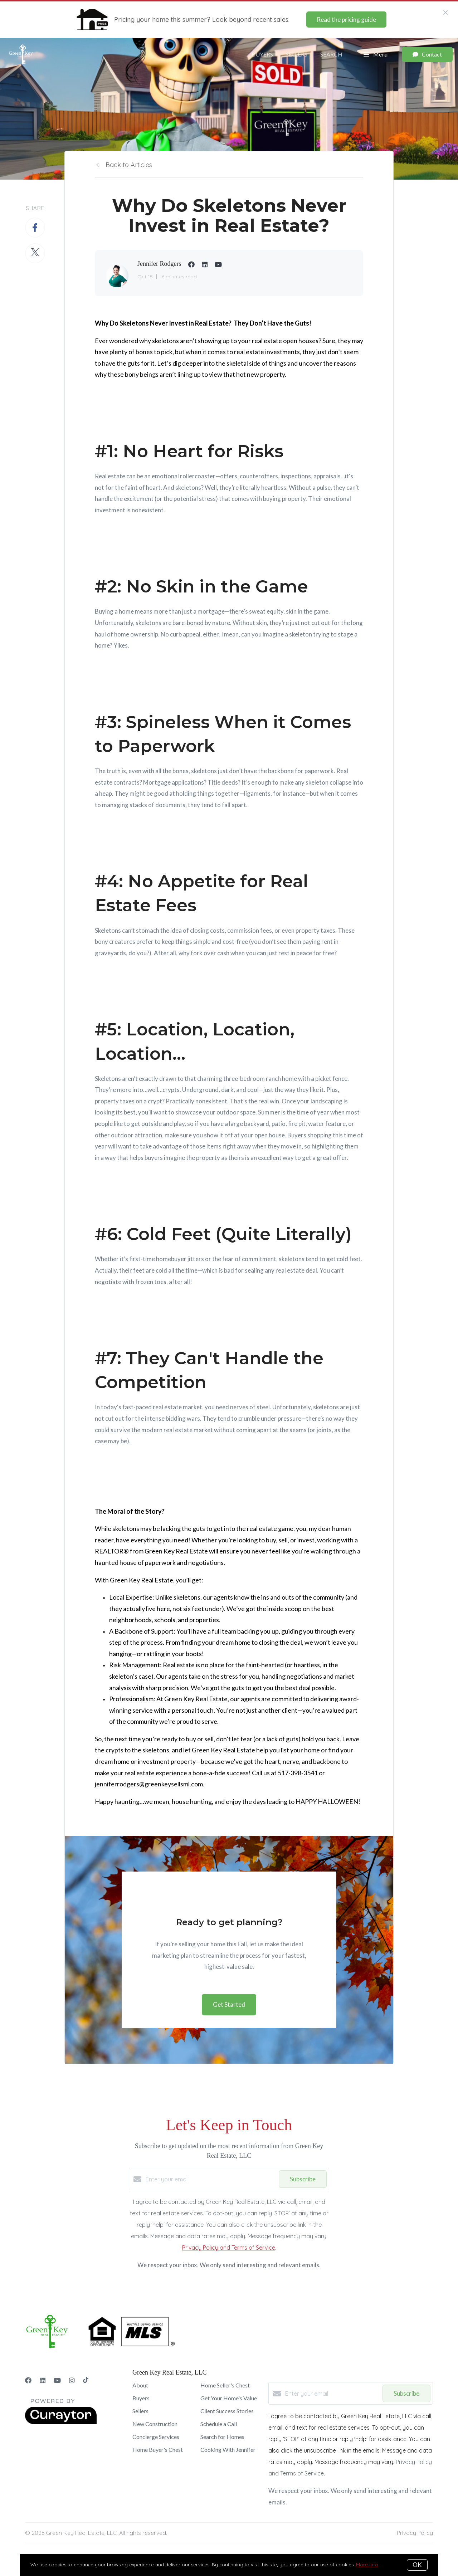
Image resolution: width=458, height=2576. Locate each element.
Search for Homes (222, 2436)
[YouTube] (57, 2380)
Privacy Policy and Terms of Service (228, 2247)
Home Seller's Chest (225, 2385)
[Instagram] (72, 2380)
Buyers (262, 54)
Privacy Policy (415, 2532)
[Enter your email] (210, 2179)
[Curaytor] (61, 2422)
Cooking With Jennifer (227, 2449)
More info (367, 2564)
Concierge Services (155, 2436)
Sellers (296, 54)
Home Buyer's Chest (157, 2449)
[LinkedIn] (42, 2380)
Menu (375, 54)
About (140, 2385)
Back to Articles (129, 165)
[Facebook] (28, 2380)
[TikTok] (85, 2380)
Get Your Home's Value (228, 2398)
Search (331, 54)
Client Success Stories (227, 2410)
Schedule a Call (218, 2423)
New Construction (154, 2423)
